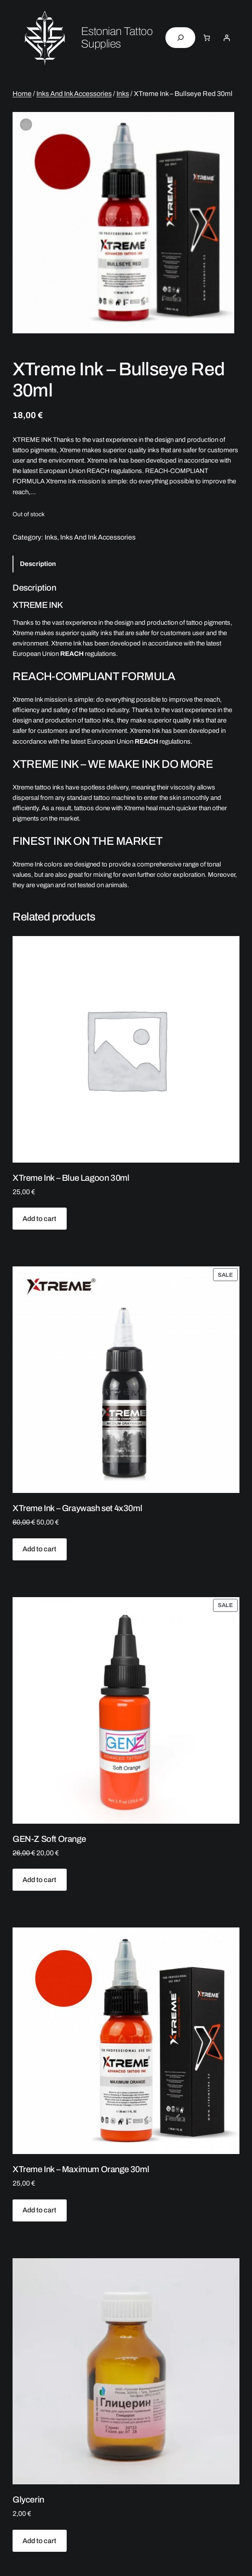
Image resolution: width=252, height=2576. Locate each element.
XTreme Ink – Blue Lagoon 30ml (71, 1178)
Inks (122, 93)
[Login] (226, 38)
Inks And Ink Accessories (74, 93)
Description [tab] (38, 563)
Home (22, 93)
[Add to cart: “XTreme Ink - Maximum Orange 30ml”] (40, 2210)
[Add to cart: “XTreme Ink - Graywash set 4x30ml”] (40, 1549)
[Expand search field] (180, 37)
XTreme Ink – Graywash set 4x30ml (77, 1508)
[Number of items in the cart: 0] (207, 38)
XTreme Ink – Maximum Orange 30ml (81, 2169)
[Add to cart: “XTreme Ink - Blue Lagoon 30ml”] (40, 1219)
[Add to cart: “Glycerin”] (40, 2541)
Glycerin (28, 2499)
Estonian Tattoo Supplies (116, 37)
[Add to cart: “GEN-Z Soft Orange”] (40, 1880)
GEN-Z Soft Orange (49, 1839)
